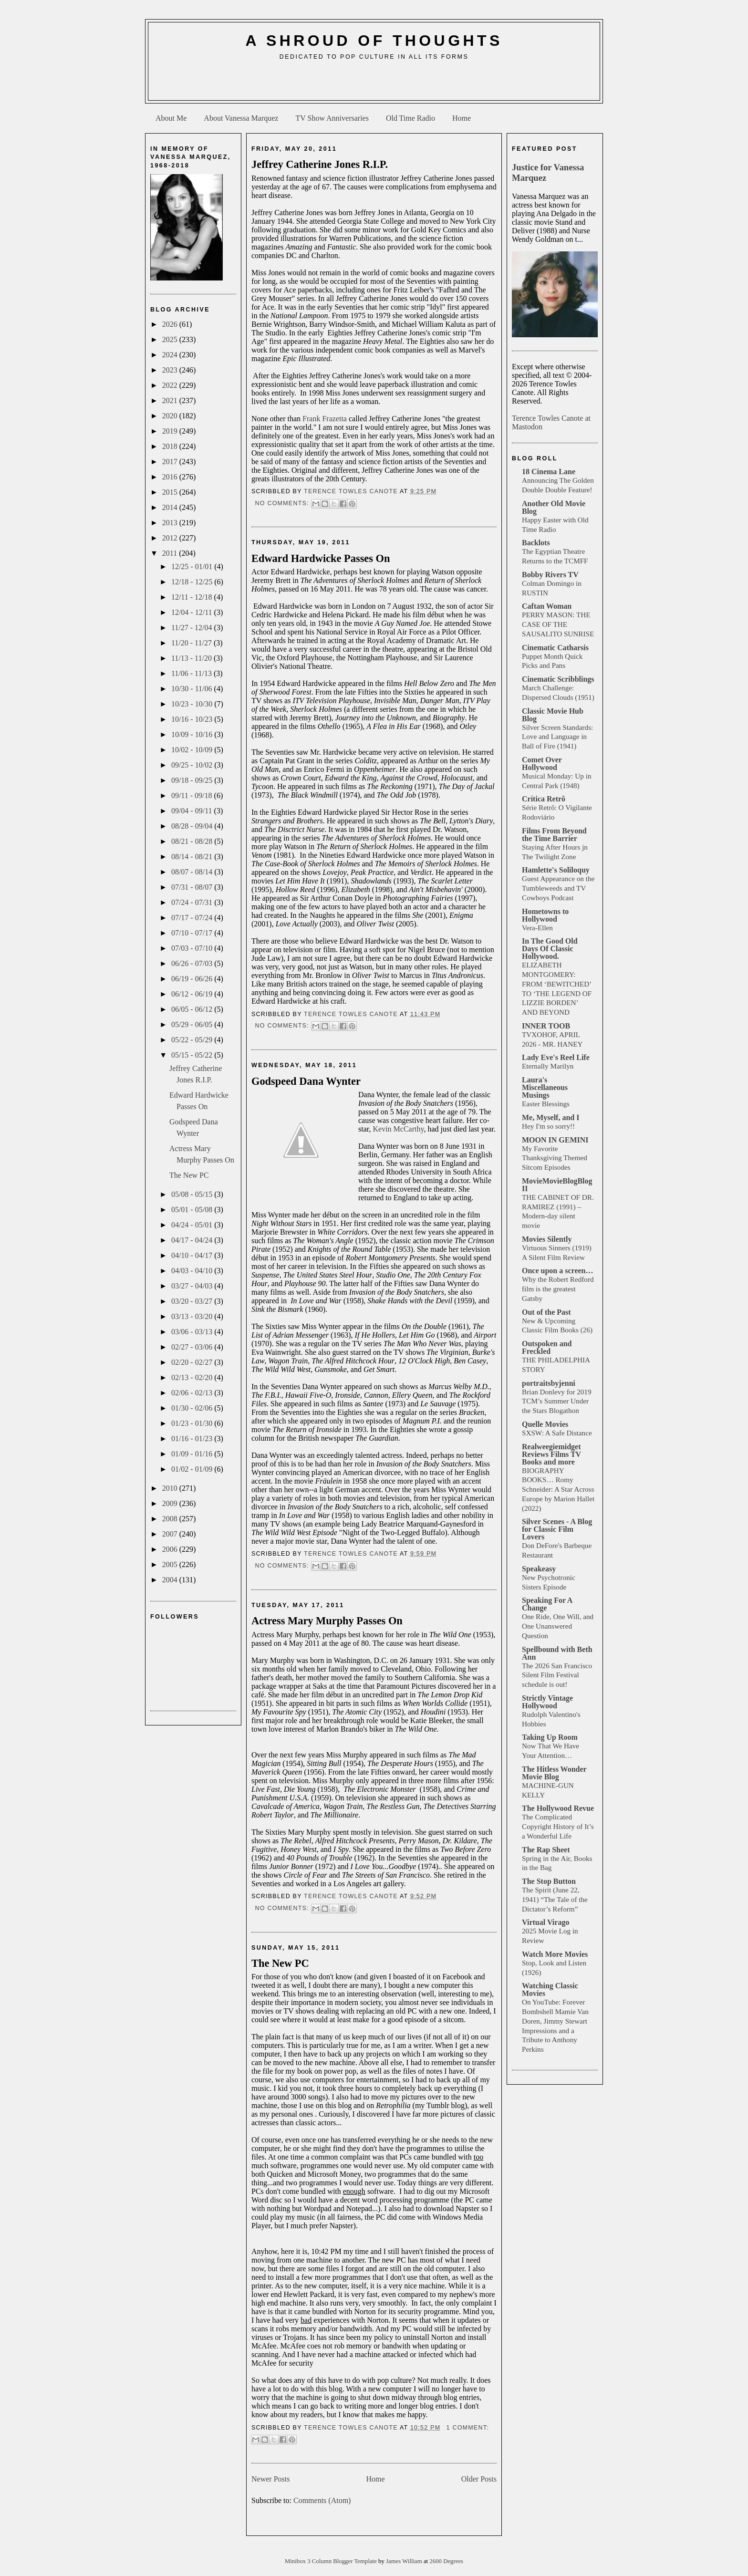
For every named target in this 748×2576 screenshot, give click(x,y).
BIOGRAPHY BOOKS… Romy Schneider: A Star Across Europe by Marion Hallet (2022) (558, 1489)
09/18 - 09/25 (192, 780)
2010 (170, 1488)
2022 (170, 385)
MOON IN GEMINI (555, 1140)
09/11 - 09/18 (192, 795)
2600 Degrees (446, 2561)
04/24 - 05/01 (192, 1225)
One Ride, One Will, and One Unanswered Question (557, 1626)
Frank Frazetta (324, 419)
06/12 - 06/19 (192, 994)
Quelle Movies (545, 1424)
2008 (170, 1519)
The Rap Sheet (546, 1850)
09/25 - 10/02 (192, 765)
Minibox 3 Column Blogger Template (331, 2561)
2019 (170, 431)
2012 (170, 538)
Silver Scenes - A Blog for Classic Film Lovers (557, 1529)
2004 (170, 1580)
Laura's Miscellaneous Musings (545, 1087)
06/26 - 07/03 (192, 963)
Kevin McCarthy (398, 1129)
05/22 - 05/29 (192, 1040)
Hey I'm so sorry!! (548, 1126)
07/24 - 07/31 (192, 902)
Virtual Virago (545, 1922)
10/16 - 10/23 (192, 719)
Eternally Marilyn (547, 1066)
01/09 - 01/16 (192, 1454)
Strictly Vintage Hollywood (547, 1702)
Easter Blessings (546, 1104)
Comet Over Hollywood (542, 763)
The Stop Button (549, 1881)
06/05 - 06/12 (192, 1009)
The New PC (189, 1175)
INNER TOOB (546, 1026)
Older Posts (479, 2479)
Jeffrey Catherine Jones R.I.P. (319, 164)
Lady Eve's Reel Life (556, 1057)
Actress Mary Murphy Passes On (327, 1621)
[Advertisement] (374, 84)
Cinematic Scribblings (558, 679)
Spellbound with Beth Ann (557, 1653)
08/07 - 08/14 (192, 872)
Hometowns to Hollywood (545, 915)
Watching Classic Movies (550, 1989)
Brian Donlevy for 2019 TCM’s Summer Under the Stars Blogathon (557, 1401)
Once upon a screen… (557, 1271)
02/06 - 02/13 (192, 1393)
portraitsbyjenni (548, 1383)
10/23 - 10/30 (192, 704)
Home (461, 118)
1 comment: (467, 2427)
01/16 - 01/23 (192, 1438)
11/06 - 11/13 (192, 673)
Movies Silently (546, 1239)
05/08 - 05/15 (192, 1194)
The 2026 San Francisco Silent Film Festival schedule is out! (557, 1675)
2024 (170, 355)
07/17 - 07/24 (192, 918)
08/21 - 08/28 (192, 841)
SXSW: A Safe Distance (557, 1433)
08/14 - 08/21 (192, 856)
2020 (170, 416)
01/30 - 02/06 (192, 1408)
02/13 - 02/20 (192, 1377)
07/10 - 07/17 (192, 933)
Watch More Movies (555, 1954)
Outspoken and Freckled (547, 1347)
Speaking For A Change (547, 1604)
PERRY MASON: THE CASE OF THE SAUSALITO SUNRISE (558, 624)
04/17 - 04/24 (192, 1240)
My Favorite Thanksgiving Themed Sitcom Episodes (554, 1158)
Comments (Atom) (322, 2500)
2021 (170, 400)
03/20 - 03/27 (192, 1301)
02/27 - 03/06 (192, 1347)
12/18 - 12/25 (192, 582)
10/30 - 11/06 (192, 689)
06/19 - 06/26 (192, 979)
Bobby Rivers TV (550, 575)
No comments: (283, 503)
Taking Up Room (550, 1737)
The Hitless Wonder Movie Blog (554, 1773)
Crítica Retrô (543, 799)
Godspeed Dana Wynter (306, 1081)
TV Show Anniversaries (331, 118)
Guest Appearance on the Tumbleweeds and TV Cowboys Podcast (558, 888)
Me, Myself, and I (550, 1117)
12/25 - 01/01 (192, 566)
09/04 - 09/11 (192, 811)
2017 (170, 461)
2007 (170, 1534)
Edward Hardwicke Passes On (320, 558)
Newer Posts (270, 2479)
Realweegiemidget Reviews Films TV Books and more (551, 1454)
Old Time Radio (410, 118)
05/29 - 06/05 (192, 1024)
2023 (170, 370)
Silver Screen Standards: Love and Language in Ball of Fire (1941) (557, 736)
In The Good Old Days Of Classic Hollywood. (550, 948)
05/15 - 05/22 (192, 1055)
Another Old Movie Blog (553, 507)
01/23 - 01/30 (192, 1423)
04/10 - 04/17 (192, 1255)
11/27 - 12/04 (192, 627)
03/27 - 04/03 (192, 1286)
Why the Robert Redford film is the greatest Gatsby (558, 1288)
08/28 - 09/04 (192, 826)
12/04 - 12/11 (192, 612)
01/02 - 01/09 (192, 1469)
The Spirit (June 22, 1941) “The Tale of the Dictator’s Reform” (555, 1899)
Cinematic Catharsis (555, 648)
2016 (170, 477)
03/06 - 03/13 (192, 1332)
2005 (170, 1564)
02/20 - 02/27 (192, 1362)
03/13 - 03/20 (192, 1316)
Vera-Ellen (537, 928)
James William (405, 2561)
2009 (170, 1503)
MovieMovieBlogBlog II (557, 1185)
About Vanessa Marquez (241, 118)
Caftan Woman (546, 606)
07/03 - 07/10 (192, 948)
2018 (170, 446)
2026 (170, 324)
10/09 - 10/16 (192, 734)
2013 (170, 523)
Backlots (536, 543)
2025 (170, 339)
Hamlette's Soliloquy (556, 870)
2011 (170, 553)
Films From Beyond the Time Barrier (554, 834)
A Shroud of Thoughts (373, 40)
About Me (171, 118)
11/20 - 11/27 (192, 643)
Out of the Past (546, 1312)
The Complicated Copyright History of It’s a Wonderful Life (558, 1826)
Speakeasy (539, 1569)
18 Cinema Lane (548, 471)
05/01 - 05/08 (192, 1209)
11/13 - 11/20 (192, 658)
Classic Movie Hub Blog (552, 715)
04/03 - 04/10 (192, 1271)
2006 (170, 1549)
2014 (170, 507)
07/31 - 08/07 (192, 887)
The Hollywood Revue (558, 1808)
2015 (170, 492)
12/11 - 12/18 (192, 597)
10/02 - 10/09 (192, 750)
